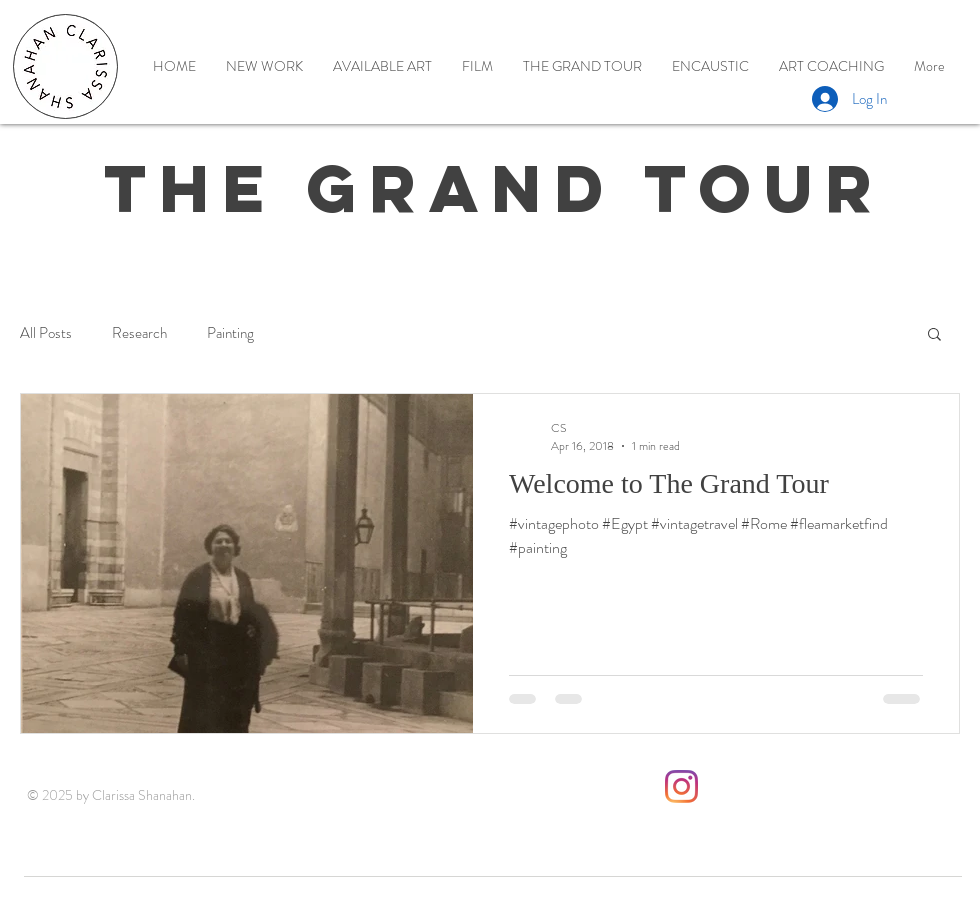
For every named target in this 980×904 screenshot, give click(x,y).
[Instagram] (681, 786)
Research (139, 333)
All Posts (46, 333)
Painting (230, 333)
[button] (934, 335)
